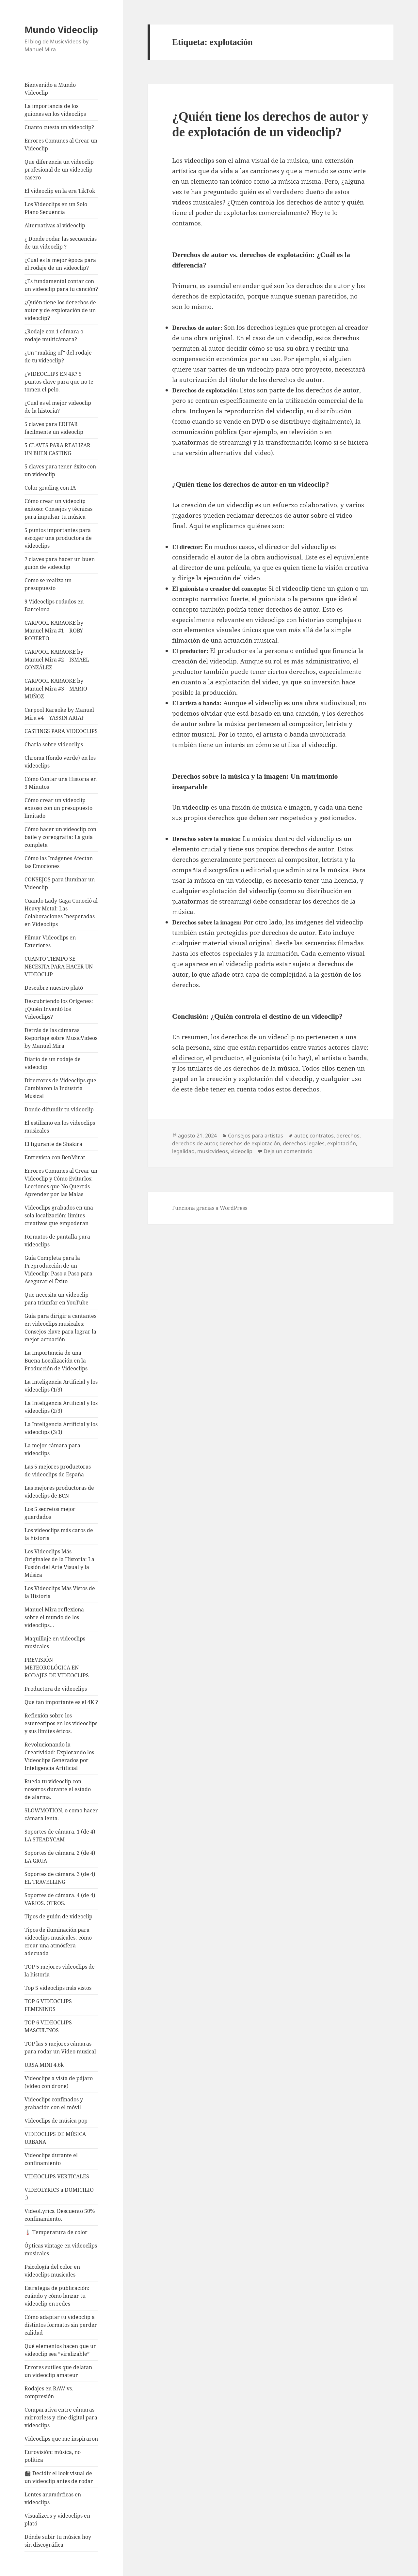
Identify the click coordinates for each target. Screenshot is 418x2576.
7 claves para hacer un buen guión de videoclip (59, 563)
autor (300, 1135)
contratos (322, 1135)
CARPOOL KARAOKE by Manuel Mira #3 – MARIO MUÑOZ (55, 688)
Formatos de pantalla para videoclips (57, 1240)
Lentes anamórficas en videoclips (52, 2498)
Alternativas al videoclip (54, 225)
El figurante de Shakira (53, 1144)
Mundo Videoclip (61, 29)
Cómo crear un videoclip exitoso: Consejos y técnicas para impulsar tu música (58, 508)
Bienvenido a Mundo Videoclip (50, 88)
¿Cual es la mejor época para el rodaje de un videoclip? (60, 263)
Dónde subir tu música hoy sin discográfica (57, 2540)
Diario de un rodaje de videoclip (52, 1063)
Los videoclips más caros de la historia (58, 1534)
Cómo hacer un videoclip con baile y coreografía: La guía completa (60, 837)
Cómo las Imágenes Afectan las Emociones (58, 862)
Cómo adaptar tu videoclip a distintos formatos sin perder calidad (60, 2324)
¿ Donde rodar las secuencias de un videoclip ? (60, 242)
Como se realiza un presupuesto (48, 584)
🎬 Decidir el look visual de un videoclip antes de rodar (58, 2477)
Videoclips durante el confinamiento (51, 2159)
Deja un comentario (288, 1151)
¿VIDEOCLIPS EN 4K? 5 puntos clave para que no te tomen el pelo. (58, 381)
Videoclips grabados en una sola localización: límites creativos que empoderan (58, 1215)
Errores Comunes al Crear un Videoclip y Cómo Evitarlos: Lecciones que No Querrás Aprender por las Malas (60, 1182)
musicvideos (212, 1151)
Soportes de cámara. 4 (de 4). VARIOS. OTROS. (60, 1899)
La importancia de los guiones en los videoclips (55, 109)
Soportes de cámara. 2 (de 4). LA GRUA (60, 1856)
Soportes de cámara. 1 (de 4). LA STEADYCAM (60, 1835)
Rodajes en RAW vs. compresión (48, 2392)
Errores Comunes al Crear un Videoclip (60, 144)
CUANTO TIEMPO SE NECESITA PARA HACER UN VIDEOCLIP (58, 966)
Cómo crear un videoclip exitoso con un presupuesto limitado (58, 808)
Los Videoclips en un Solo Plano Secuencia (55, 208)
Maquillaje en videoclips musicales (54, 1642)
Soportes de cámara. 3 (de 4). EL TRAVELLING (60, 1877)
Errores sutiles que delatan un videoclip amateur (58, 2371)
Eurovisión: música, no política (52, 2455)
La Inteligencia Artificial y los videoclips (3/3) (61, 1428)
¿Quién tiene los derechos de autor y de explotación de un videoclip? (60, 310)
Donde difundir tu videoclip (59, 1109)
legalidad (183, 1151)
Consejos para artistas (255, 1135)
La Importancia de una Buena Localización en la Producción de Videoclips (56, 1360)
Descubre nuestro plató (53, 987)
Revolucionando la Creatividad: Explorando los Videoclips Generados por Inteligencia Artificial (59, 1756)
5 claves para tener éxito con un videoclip (60, 470)
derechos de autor (194, 1143)
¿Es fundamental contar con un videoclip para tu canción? (61, 285)
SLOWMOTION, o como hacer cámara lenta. (61, 1814)
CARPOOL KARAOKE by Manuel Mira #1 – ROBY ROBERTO (53, 630)
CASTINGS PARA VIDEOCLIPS (61, 731)
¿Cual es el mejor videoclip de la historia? (57, 406)
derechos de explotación (249, 1143)
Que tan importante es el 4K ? (61, 1702)
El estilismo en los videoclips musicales (59, 1126)
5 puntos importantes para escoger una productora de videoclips (58, 537)
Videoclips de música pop (56, 2120)
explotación (341, 1143)
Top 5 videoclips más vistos (57, 1987)
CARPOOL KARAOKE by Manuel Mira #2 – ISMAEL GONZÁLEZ (56, 659)
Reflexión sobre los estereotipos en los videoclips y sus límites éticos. (60, 1723)
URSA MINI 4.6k (44, 2064)
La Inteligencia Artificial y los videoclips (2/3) (61, 1406)
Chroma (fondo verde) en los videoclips (60, 761)
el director (187, 1058)
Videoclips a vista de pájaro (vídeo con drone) (58, 2082)
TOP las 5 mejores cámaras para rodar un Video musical (60, 2047)
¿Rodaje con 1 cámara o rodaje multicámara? (53, 335)
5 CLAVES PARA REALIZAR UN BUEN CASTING (57, 449)
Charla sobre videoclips (53, 744)
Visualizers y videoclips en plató (57, 2519)
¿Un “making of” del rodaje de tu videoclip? (58, 356)
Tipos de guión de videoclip (58, 1916)
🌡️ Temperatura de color (56, 2232)
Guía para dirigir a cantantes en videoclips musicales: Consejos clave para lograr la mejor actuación (60, 1327)
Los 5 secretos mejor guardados (49, 1512)
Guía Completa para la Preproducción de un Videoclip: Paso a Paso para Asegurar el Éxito (58, 1269)
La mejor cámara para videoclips (52, 1449)
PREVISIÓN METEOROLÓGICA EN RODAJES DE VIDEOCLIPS (56, 1667)
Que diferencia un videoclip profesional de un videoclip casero (59, 169)
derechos (348, 1135)
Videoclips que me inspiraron (61, 2438)
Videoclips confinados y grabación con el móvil (53, 2103)
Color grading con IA (50, 487)
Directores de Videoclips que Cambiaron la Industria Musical (60, 1088)
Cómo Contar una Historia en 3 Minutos (60, 782)
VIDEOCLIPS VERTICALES (56, 2176)
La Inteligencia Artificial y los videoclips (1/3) (61, 1385)
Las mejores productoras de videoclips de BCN (59, 1491)
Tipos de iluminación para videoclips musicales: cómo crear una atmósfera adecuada (58, 1941)
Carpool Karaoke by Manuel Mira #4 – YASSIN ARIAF (59, 713)
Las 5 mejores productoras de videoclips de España (57, 1470)
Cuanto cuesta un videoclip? (59, 127)
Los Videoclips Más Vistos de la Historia (59, 1592)
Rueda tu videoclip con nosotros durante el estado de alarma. (57, 1789)
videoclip (241, 1151)
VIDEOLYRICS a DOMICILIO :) (59, 2193)
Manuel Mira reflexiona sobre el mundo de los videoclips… (54, 1617)
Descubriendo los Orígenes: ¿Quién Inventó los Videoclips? (58, 1009)
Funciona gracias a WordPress (209, 1208)
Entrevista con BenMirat (54, 1157)
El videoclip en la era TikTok (59, 190)
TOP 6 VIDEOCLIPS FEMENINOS (48, 2005)
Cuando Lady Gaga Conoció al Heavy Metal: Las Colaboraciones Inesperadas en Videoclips (61, 912)
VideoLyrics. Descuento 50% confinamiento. (59, 2214)
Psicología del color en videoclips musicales (52, 2270)
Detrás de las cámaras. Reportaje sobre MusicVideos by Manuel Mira (60, 1038)
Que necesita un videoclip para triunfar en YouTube (56, 1298)
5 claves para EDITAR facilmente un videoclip (53, 427)
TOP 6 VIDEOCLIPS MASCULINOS (48, 2026)
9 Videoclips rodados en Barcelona (54, 605)
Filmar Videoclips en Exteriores (50, 941)
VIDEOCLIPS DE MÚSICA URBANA (55, 2137)
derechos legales (304, 1143)
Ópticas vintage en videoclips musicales (60, 2249)
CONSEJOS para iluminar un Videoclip (59, 883)
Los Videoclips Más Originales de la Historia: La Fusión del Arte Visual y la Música (59, 1563)
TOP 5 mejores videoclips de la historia (59, 1970)
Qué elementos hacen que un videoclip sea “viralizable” (60, 2349)
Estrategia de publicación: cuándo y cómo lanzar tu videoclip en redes (56, 2295)
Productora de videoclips (55, 1688)
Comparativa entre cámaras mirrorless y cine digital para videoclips (60, 2417)
